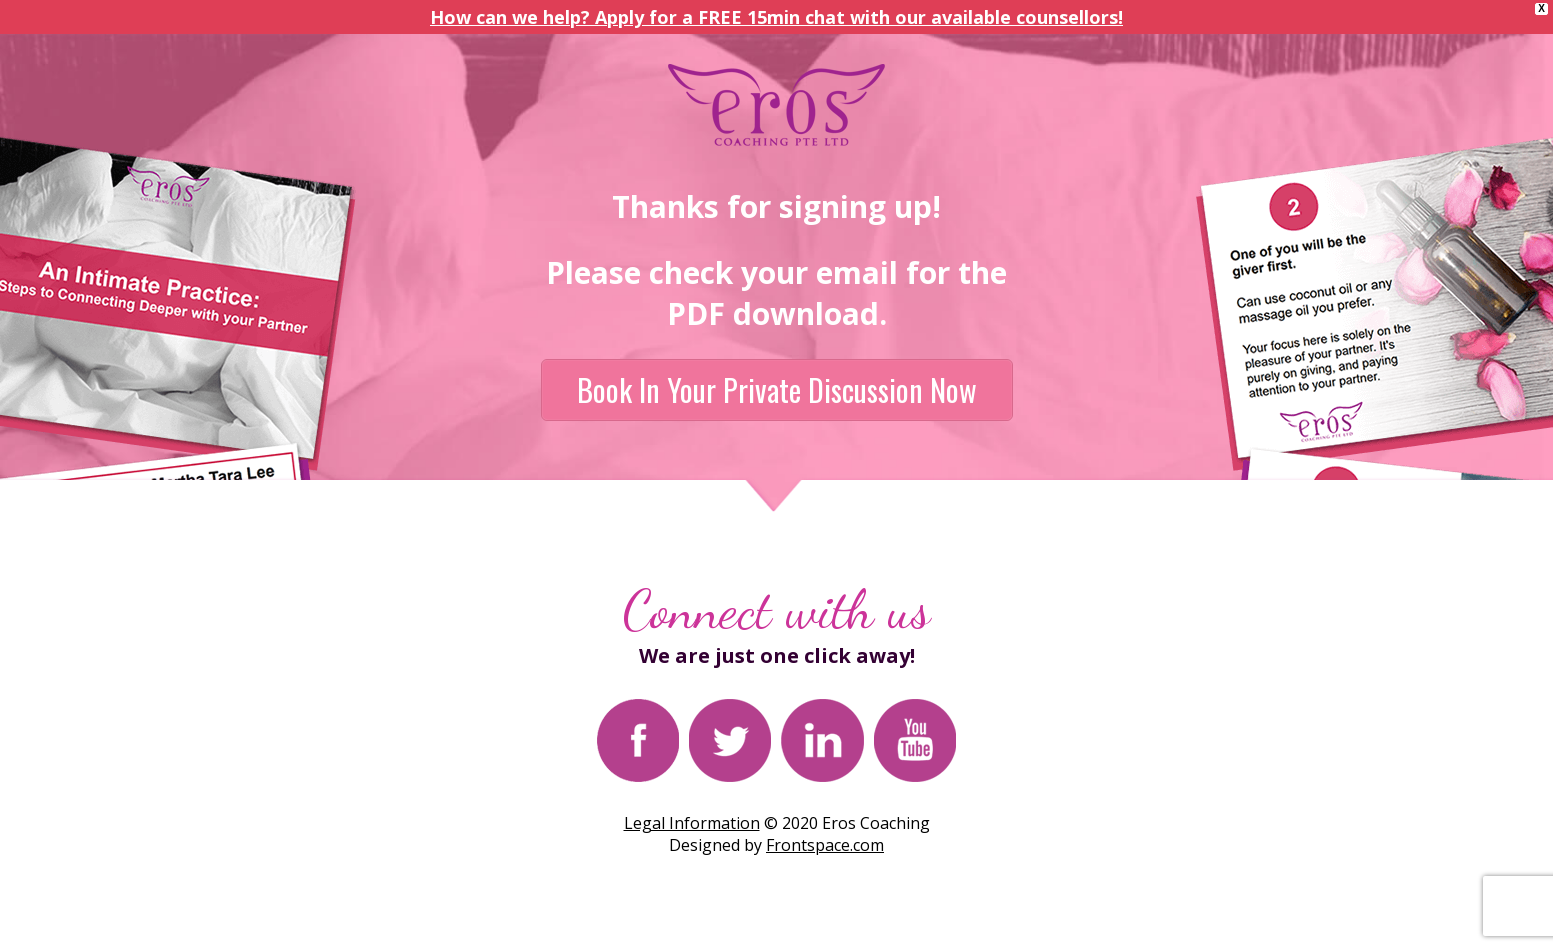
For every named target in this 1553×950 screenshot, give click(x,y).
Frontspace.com (825, 845)
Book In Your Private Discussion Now (777, 389)
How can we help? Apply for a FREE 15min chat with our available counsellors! (776, 17)
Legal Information (692, 823)
